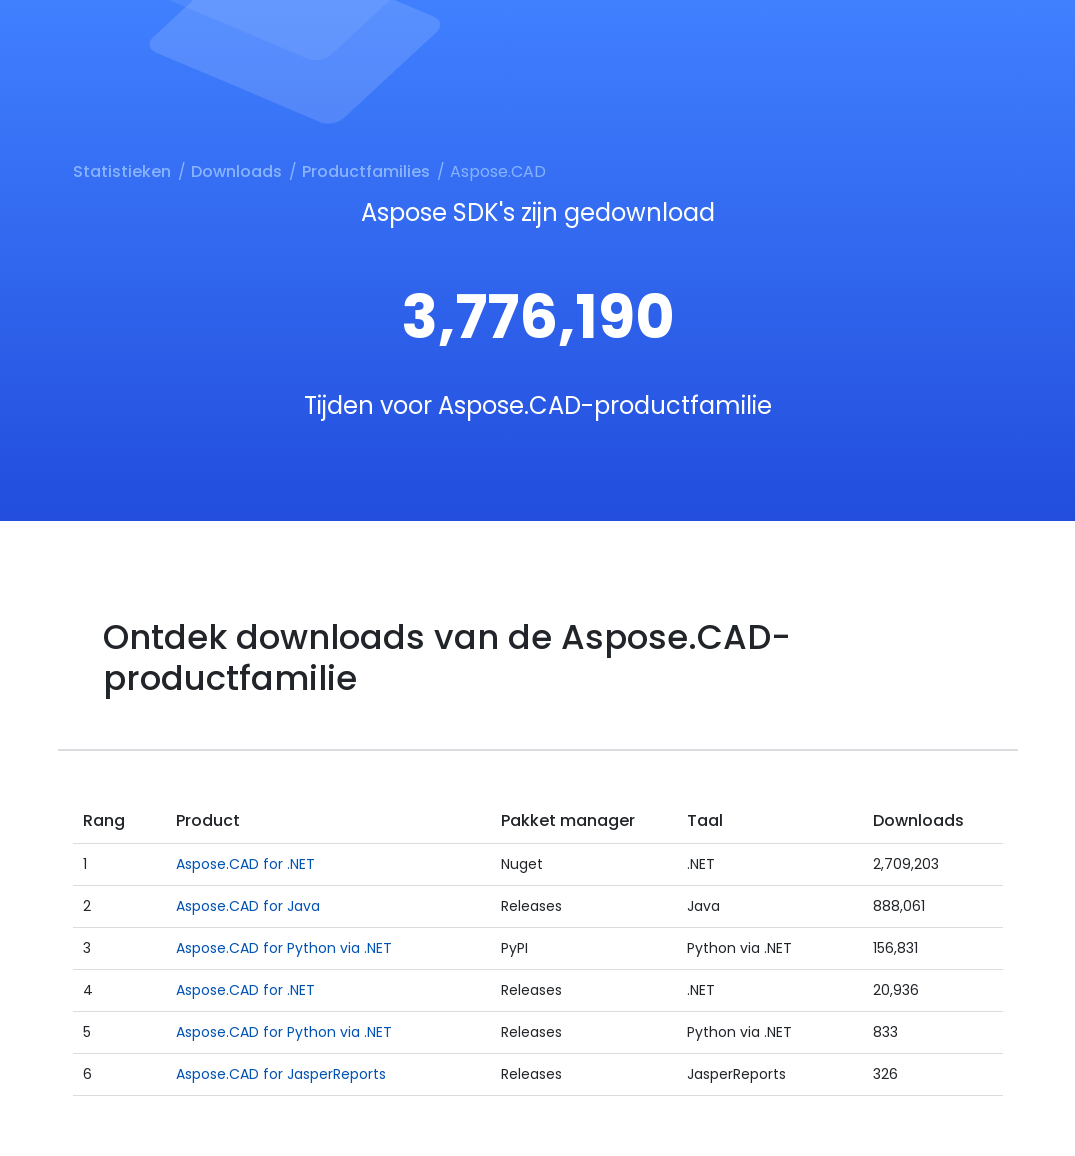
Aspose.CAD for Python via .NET (284, 948)
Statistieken (122, 171)
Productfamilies (366, 171)
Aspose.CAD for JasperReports (281, 1074)
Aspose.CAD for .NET (245, 864)
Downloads (236, 171)
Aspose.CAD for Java (248, 906)
